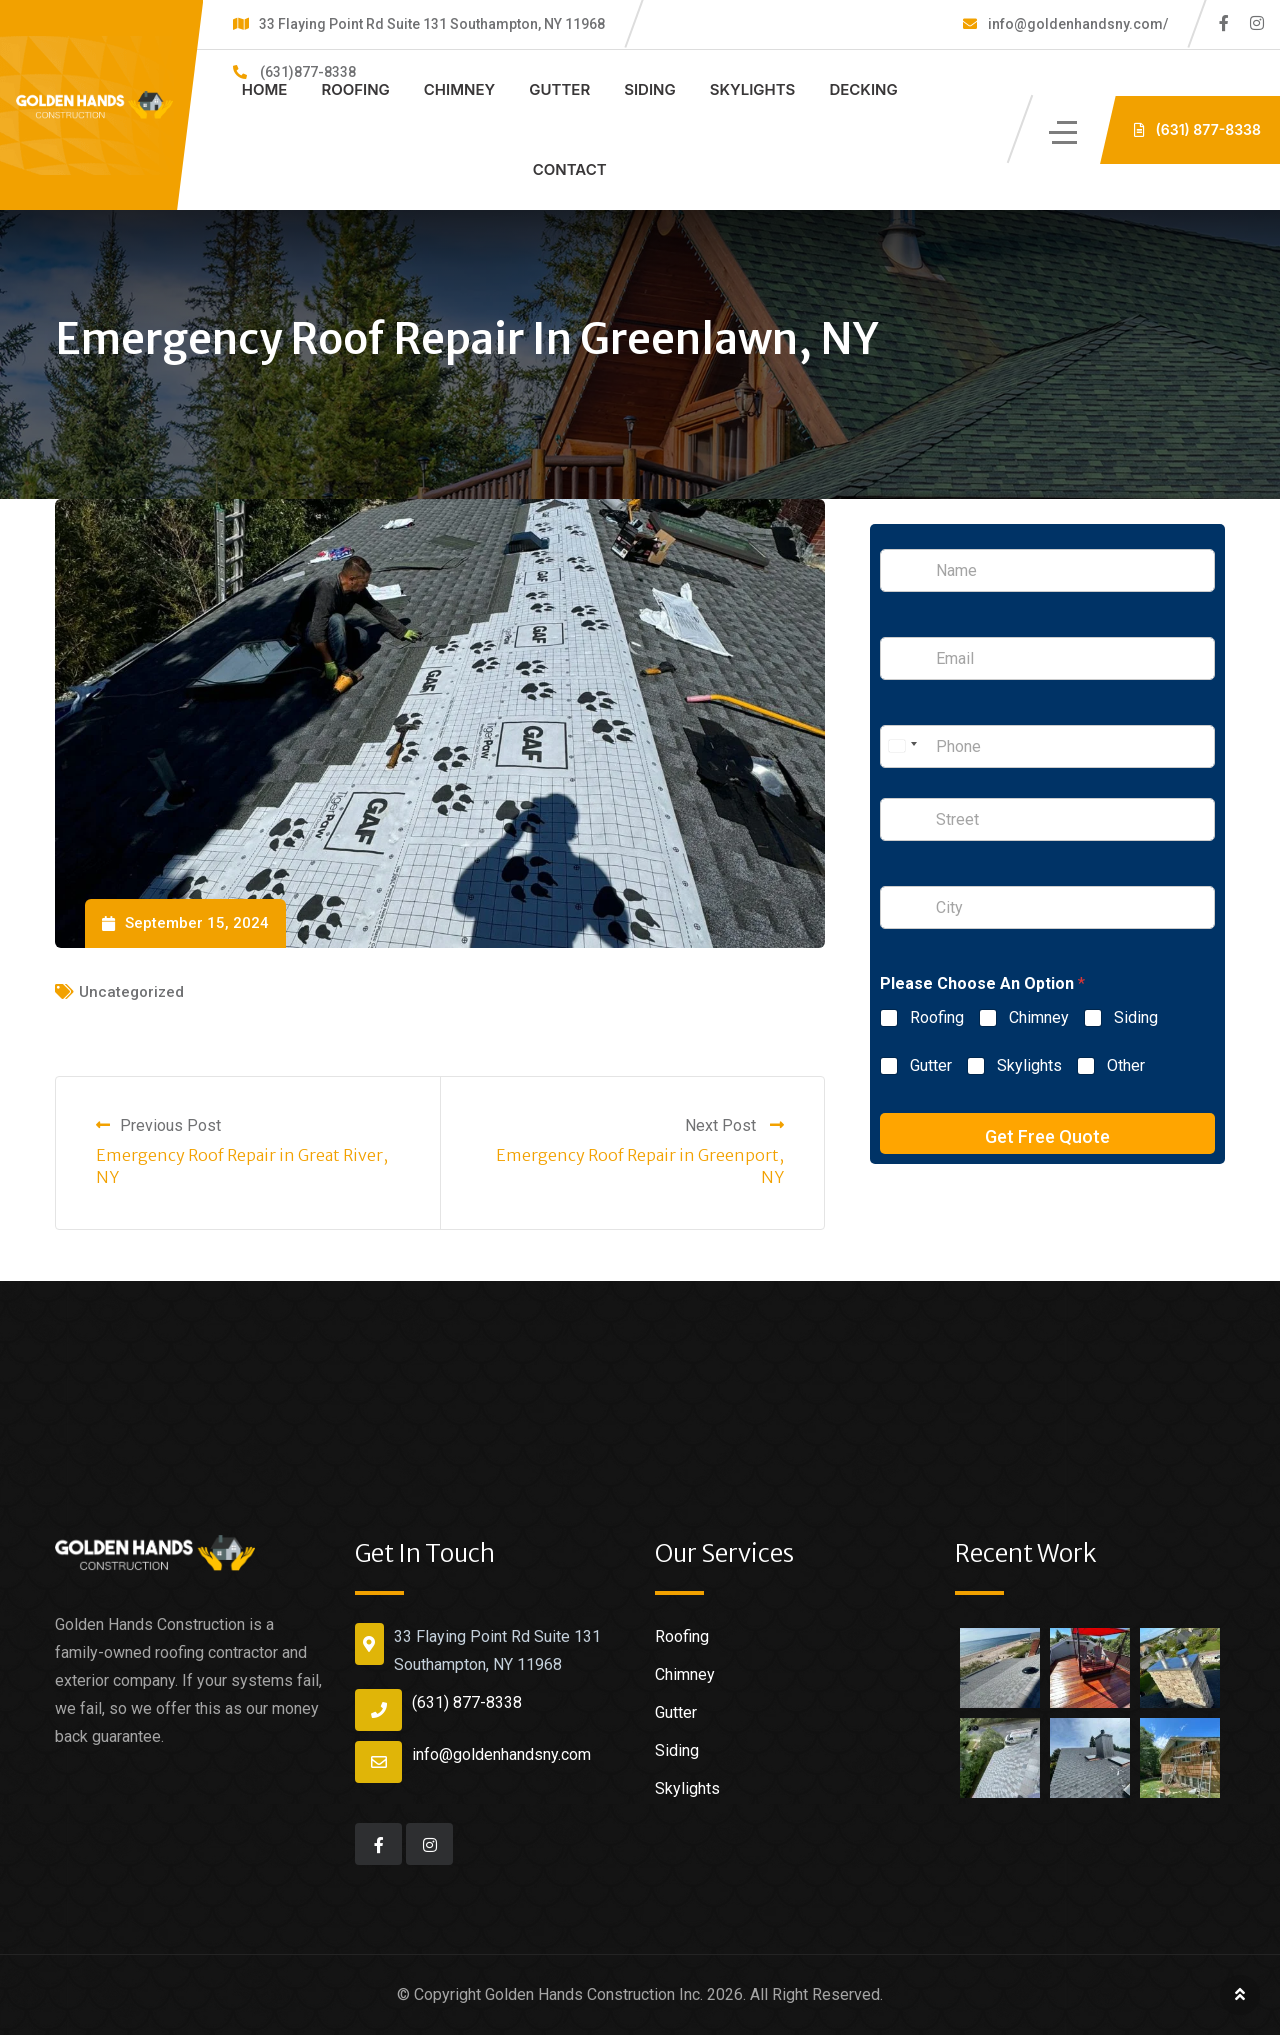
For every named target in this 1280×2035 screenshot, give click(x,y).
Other (1126, 1065)
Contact (570, 169)
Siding (650, 89)
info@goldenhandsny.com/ (1076, 24)
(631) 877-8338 (467, 1702)
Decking (863, 89)
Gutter (559, 89)
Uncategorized (131, 992)
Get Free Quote (1047, 1136)
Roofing (355, 89)
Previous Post (158, 1125)
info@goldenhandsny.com (501, 1754)
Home (265, 89)
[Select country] (902, 746)
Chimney (459, 89)
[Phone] (1047, 746)
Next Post (734, 1125)
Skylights (753, 89)
